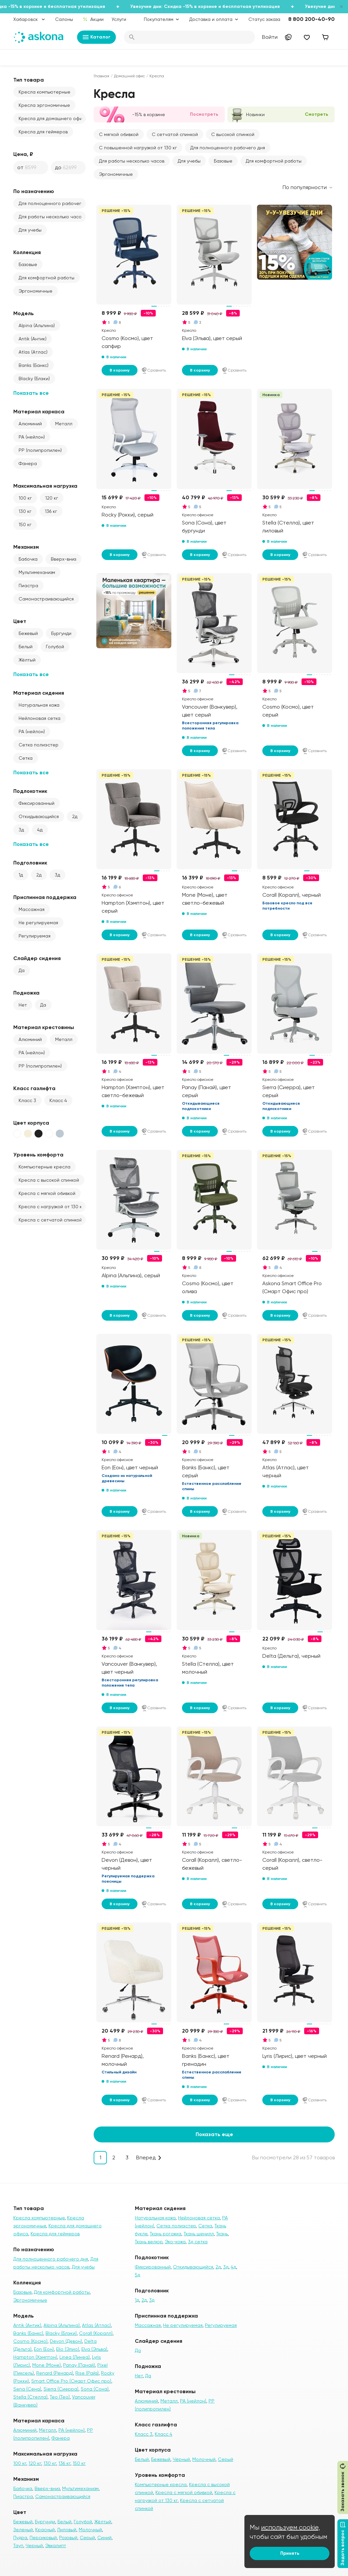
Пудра (20, 2537)
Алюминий (30, 423)
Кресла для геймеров (43, 131)
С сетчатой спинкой (175, 134)
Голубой (55, 646)
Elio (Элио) (67, 2349)
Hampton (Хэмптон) (35, 2357)
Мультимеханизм (37, 572)
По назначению (33, 191)
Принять (289, 2553)
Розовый (68, 2537)
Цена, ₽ (23, 154)
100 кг (25, 498)
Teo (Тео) (60, 2397)
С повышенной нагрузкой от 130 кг (138, 147)
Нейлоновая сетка (39, 718)
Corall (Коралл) (96, 2333)
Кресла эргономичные (44, 105)
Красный (45, 2529)
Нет (23, 1005)
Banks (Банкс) (33, 365)
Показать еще (214, 2134)
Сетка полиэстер (38, 744)
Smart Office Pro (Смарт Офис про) (71, 2381)
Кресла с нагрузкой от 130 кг (51, 1206)
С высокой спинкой (232, 134)
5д (137, 2274)
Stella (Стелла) (30, 2397)
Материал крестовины (43, 1027)
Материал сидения (38, 693)
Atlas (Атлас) (33, 352)
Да (22, 970)
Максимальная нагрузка (45, 486)
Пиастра (28, 585)
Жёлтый (27, 659)
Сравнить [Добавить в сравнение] (153, 370)
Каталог (96, 37)
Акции (93, 19)
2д (74, 816)
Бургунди (61, 633)
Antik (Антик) (32, 338)
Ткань (222, 2233)
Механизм (26, 547)
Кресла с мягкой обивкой (47, 1193)
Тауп (18, 2545)
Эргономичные (35, 291)
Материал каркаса (38, 411)
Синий (104, 2537)
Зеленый (23, 2529)
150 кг (25, 524)
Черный (34, 2545)
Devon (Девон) (66, 2341)
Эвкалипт (55, 2545)
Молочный (90, 2529)
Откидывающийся (39, 816)
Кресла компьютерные (44, 92)
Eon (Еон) (44, 2349)
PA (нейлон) (32, 437)
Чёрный (181, 2459)
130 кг (25, 511)
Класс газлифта (34, 1088)
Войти (270, 37)
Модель (23, 313)
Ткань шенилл (199, 2233)
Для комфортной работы (46, 277)
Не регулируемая (38, 922)
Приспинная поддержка (44, 897)
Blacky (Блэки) (34, 378)
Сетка (26, 758)
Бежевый (28, 633)
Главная (101, 76)
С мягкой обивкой (118, 134)
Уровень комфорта (38, 1154)
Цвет (19, 621)
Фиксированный (36, 803)
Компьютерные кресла (44, 1166)
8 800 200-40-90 (311, 19)
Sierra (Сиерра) (61, 2389)
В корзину (120, 370)
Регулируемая (34, 936)
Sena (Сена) (27, 2389)
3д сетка (198, 2241)
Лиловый (66, 2529)
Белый (26, 646)
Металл (63, 423)
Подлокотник (30, 791)
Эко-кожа (175, 2241)
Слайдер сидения (37, 958)
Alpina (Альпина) (37, 325)
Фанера (28, 463)
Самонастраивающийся (46, 598)
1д (21, 874)
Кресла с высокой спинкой (49, 1180)
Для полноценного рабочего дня (52, 203)
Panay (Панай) (79, 2365)
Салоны (64, 19)
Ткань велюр (148, 2241)
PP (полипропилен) (40, 450)
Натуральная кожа (39, 705)
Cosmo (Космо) (30, 2341)
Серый (87, 2537)
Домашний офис (129, 76)
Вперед (146, 2157)
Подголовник (30, 863)
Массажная (31, 909)
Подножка (26, 993)
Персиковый (43, 2537)
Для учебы (30, 230)
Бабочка (28, 559)
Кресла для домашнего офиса (52, 118)
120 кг (51, 498)
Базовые (28, 264)
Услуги (119, 19)
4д (40, 829)
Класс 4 (58, 1100)
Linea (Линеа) (74, 2357)
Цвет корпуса (31, 1123)
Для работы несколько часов (51, 216)
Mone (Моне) (46, 2365)
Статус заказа (264, 19)
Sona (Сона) (95, 2389)
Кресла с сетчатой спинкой (50, 1219)
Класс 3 (27, 1100)
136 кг (51, 511)
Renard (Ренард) (54, 2373)
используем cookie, (290, 2527)
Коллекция (27, 252)
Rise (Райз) (87, 2373)
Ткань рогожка (165, 2233)
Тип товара (28, 80)
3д (21, 829)
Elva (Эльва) (94, 2349)
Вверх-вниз (63, 559)
